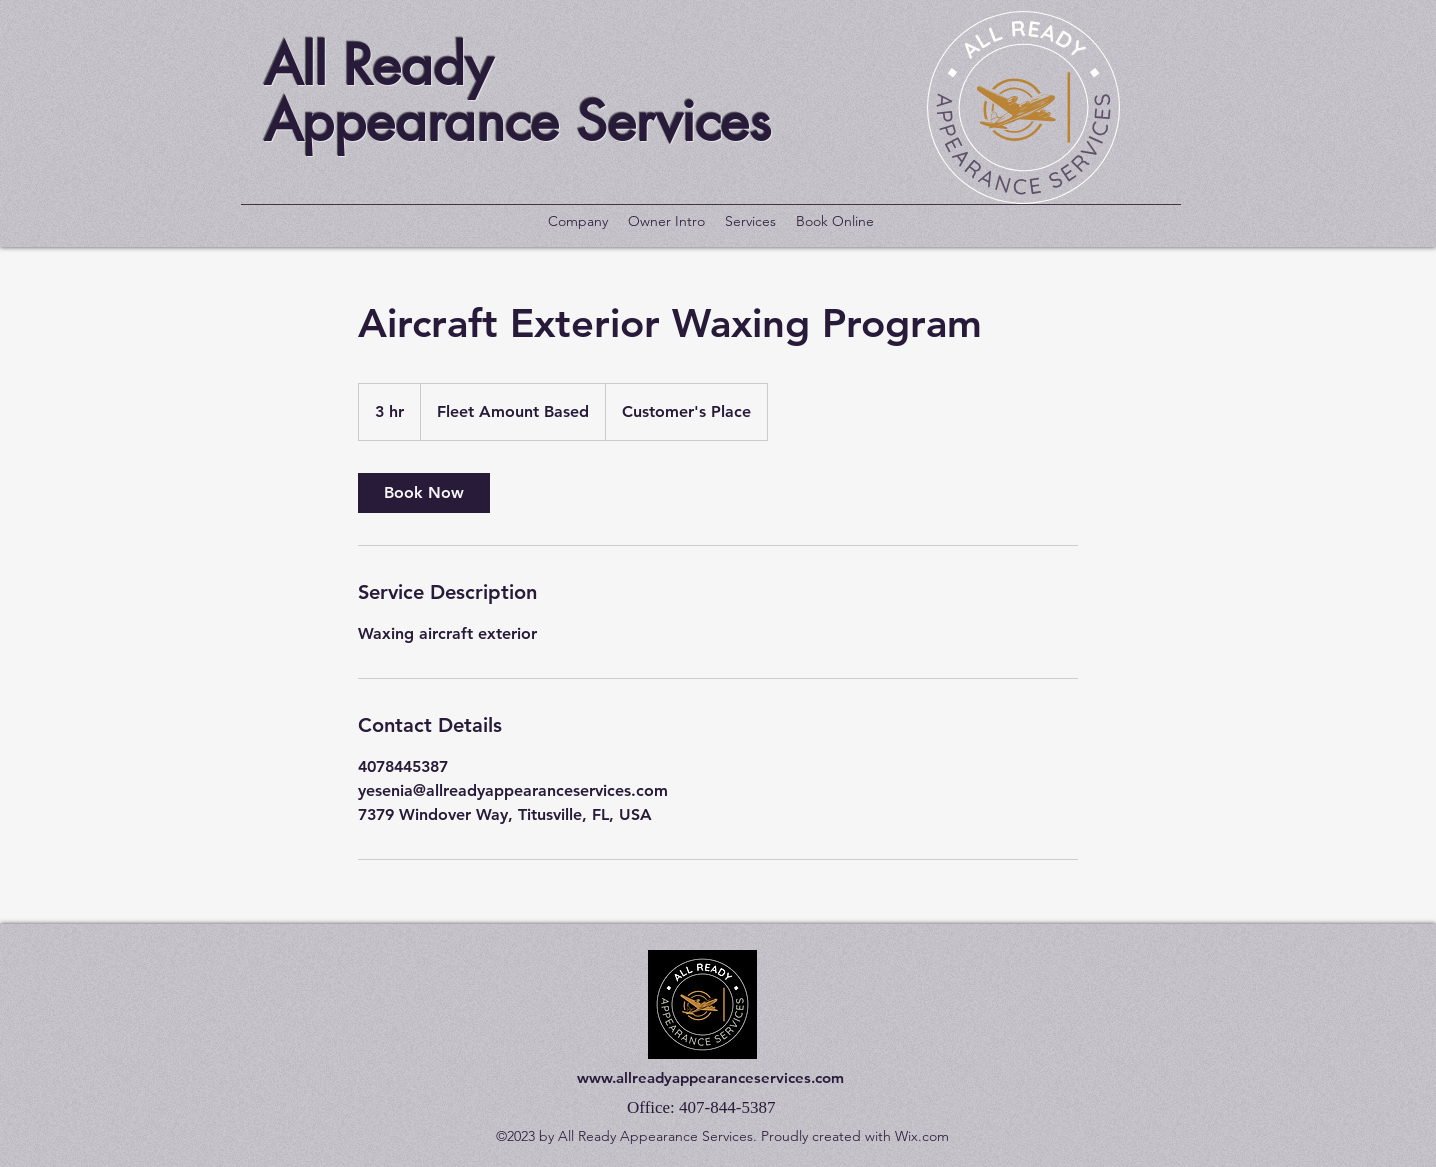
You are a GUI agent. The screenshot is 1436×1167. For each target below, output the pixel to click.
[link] (424, 493)
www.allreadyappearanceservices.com (710, 1077)
